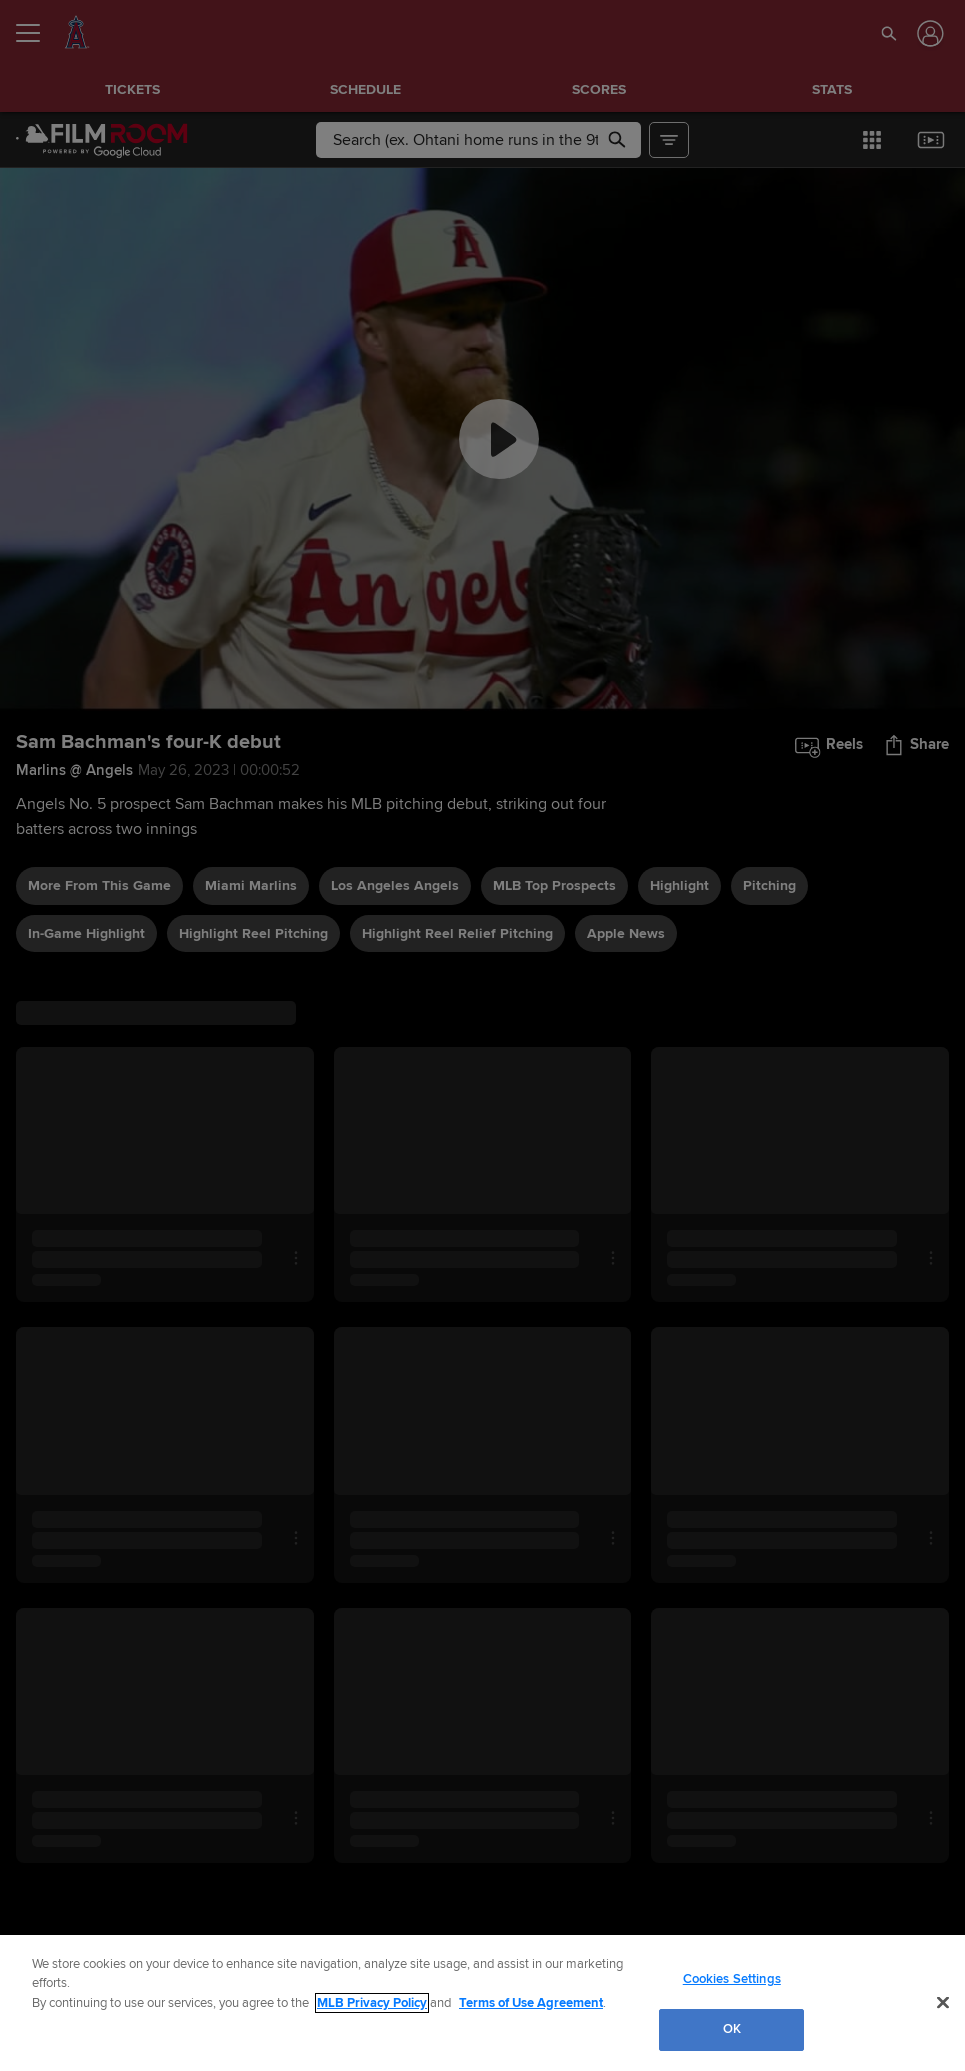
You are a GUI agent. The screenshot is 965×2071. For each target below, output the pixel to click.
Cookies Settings (732, 1979)
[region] (482, 2003)
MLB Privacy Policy (372, 2003)
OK (732, 2029)
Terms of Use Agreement (531, 2003)
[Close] (943, 2002)
